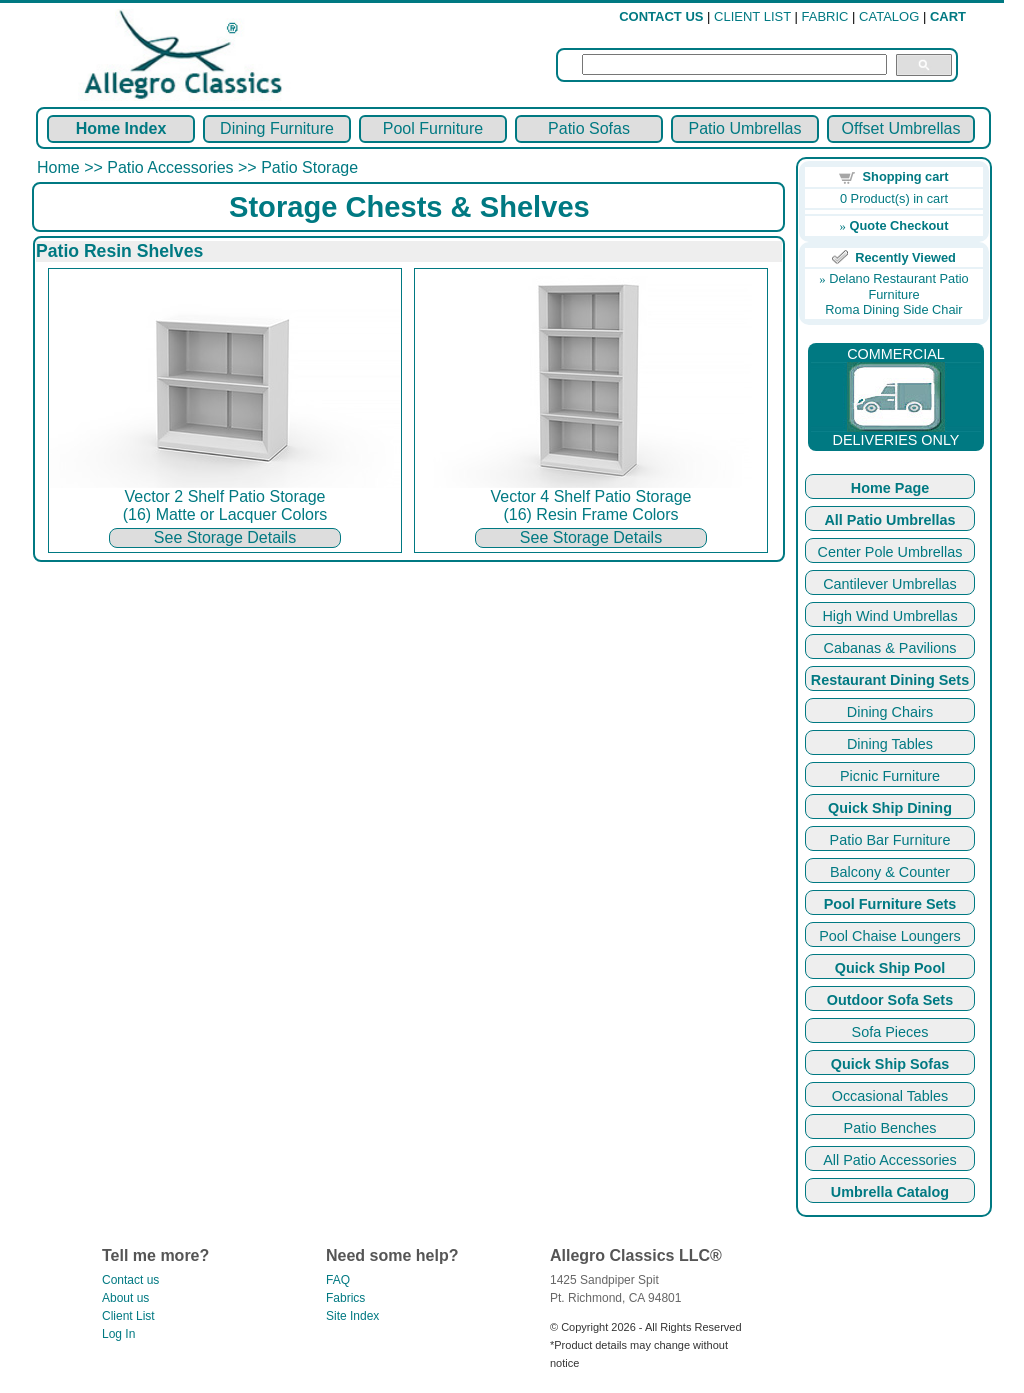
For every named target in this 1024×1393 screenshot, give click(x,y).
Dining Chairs (890, 712)
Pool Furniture (433, 128)
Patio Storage (309, 167)
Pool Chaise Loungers (890, 936)
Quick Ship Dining (890, 808)
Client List (128, 1316)
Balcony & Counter (890, 872)
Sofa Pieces (890, 1032)
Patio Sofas (589, 128)
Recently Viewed (905, 257)
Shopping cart (906, 176)
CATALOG (889, 16)
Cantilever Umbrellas (890, 584)
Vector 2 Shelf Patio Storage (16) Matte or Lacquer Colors (225, 498)
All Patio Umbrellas (889, 520)
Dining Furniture (277, 128)
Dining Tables (890, 744)
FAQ (338, 1280)
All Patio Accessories (890, 1160)
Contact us (130, 1280)
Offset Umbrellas (901, 128)
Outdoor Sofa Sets (890, 1000)
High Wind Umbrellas (889, 616)
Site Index (352, 1316)
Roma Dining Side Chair (893, 309)
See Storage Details (225, 537)
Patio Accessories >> (184, 167)
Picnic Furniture (890, 776)
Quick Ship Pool (890, 968)
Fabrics (345, 1298)
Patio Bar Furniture (890, 840)
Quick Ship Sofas (890, 1064)
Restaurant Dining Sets (890, 680)
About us (125, 1298)
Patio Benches (890, 1128)
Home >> (72, 167)
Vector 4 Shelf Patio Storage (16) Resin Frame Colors (591, 498)
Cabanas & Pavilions (890, 648)
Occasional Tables (890, 1096)
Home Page (890, 488)
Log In (118, 1334)
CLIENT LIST (752, 16)
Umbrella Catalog (890, 1192)
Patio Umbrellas (745, 128)
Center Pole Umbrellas (890, 552)
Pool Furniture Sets (890, 904)
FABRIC (825, 16)
